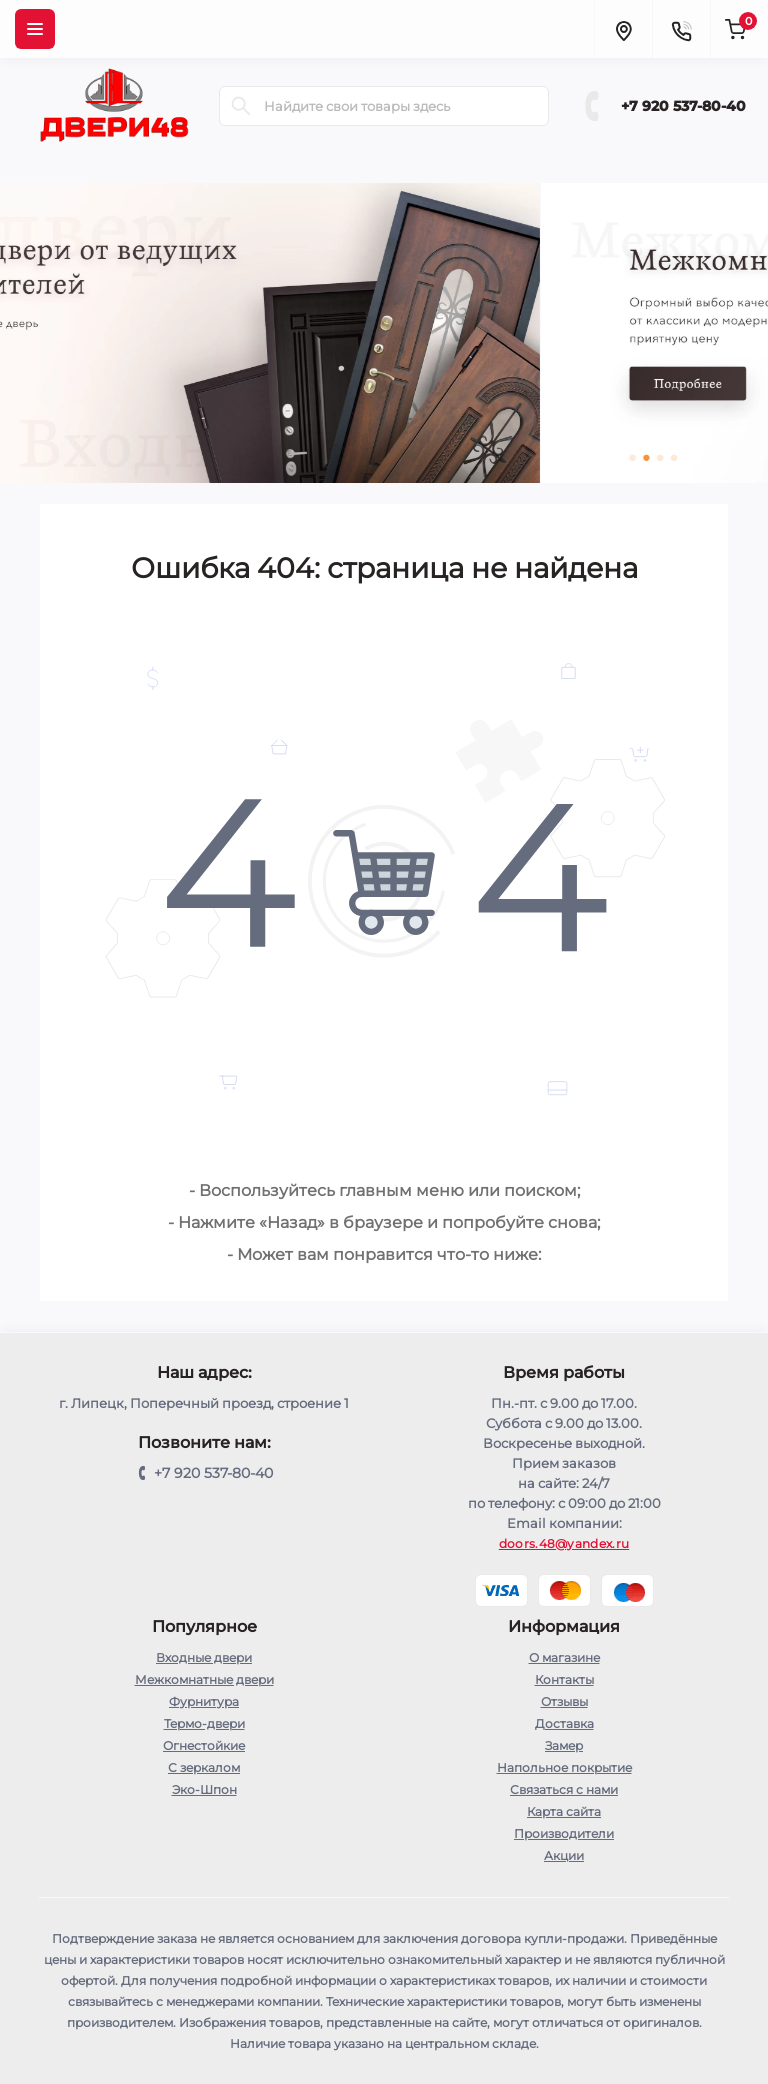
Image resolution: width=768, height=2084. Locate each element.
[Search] (241, 106)
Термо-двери (204, 1723)
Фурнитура (204, 1701)
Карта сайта (564, 1811)
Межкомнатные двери (204, 1679)
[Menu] (35, 29)
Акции (564, 1855)
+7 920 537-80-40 (683, 106)
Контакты (564, 1679)
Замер (564, 1745)
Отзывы (564, 1701)
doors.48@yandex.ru (564, 1543)
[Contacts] (681, 29)
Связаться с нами (564, 1789)
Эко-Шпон (204, 1789)
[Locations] (623, 29)
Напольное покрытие (564, 1767)
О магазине (564, 1657)
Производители (564, 1833)
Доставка (564, 1723)
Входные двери (204, 1657)
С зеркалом (204, 1767)
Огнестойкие (204, 1745)
